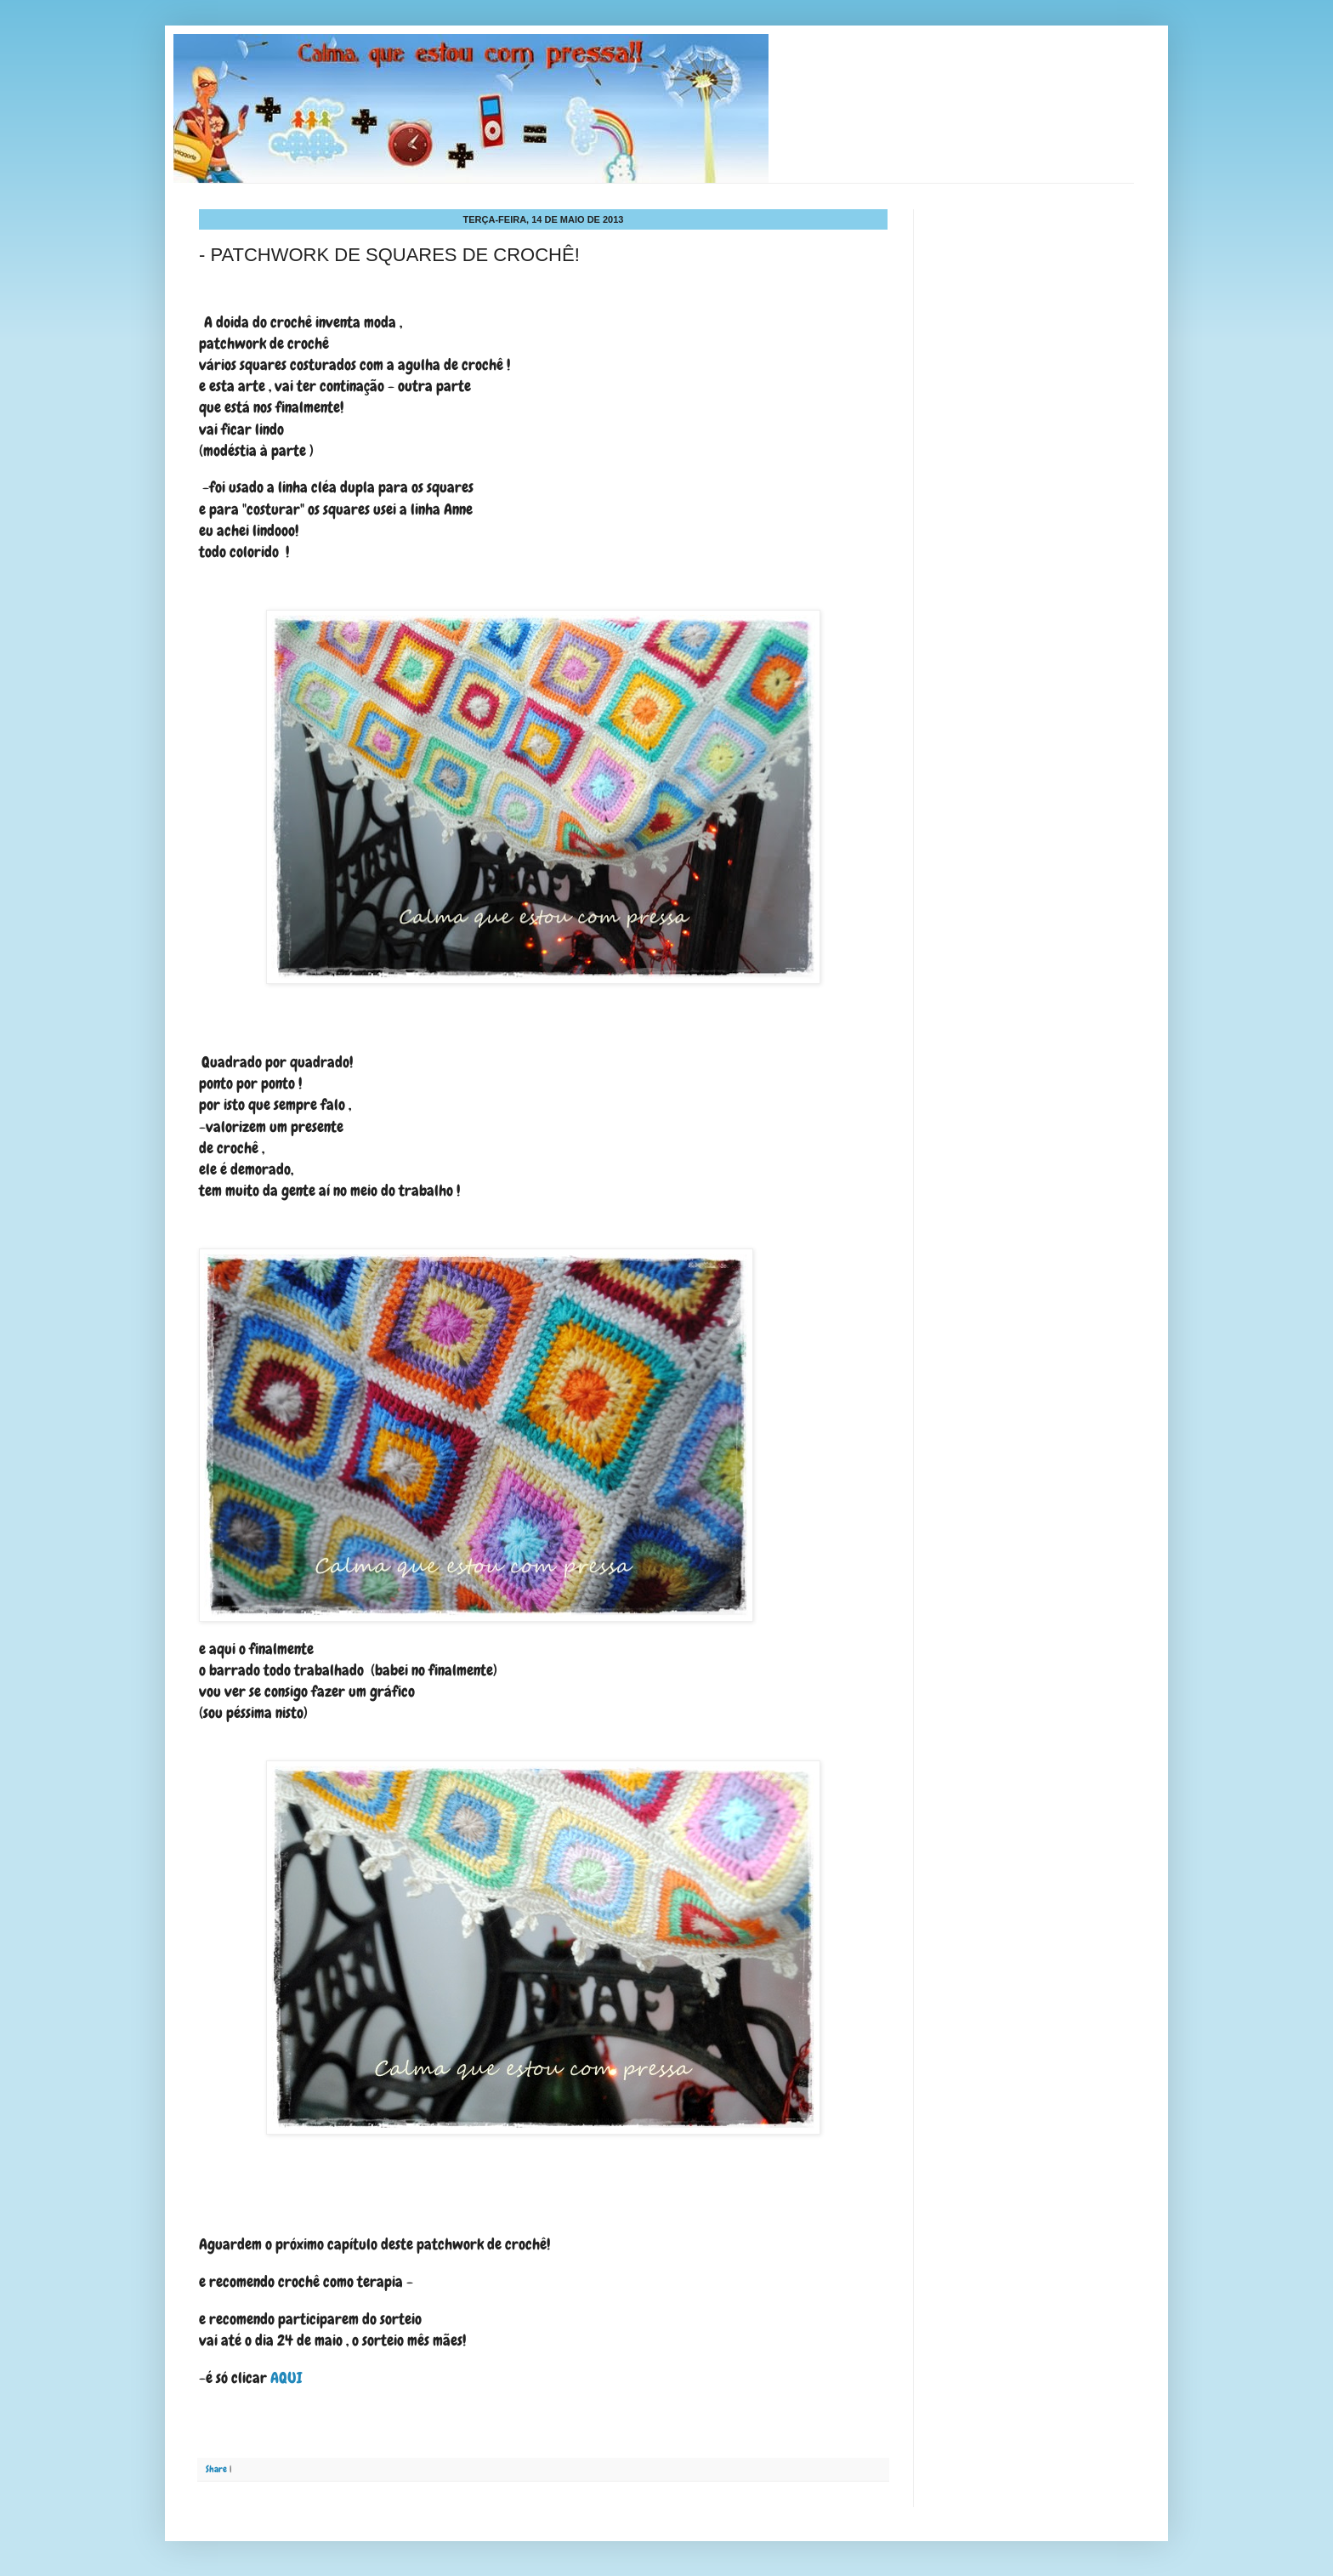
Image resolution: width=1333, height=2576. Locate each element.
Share (216, 2469)
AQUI (286, 2377)
